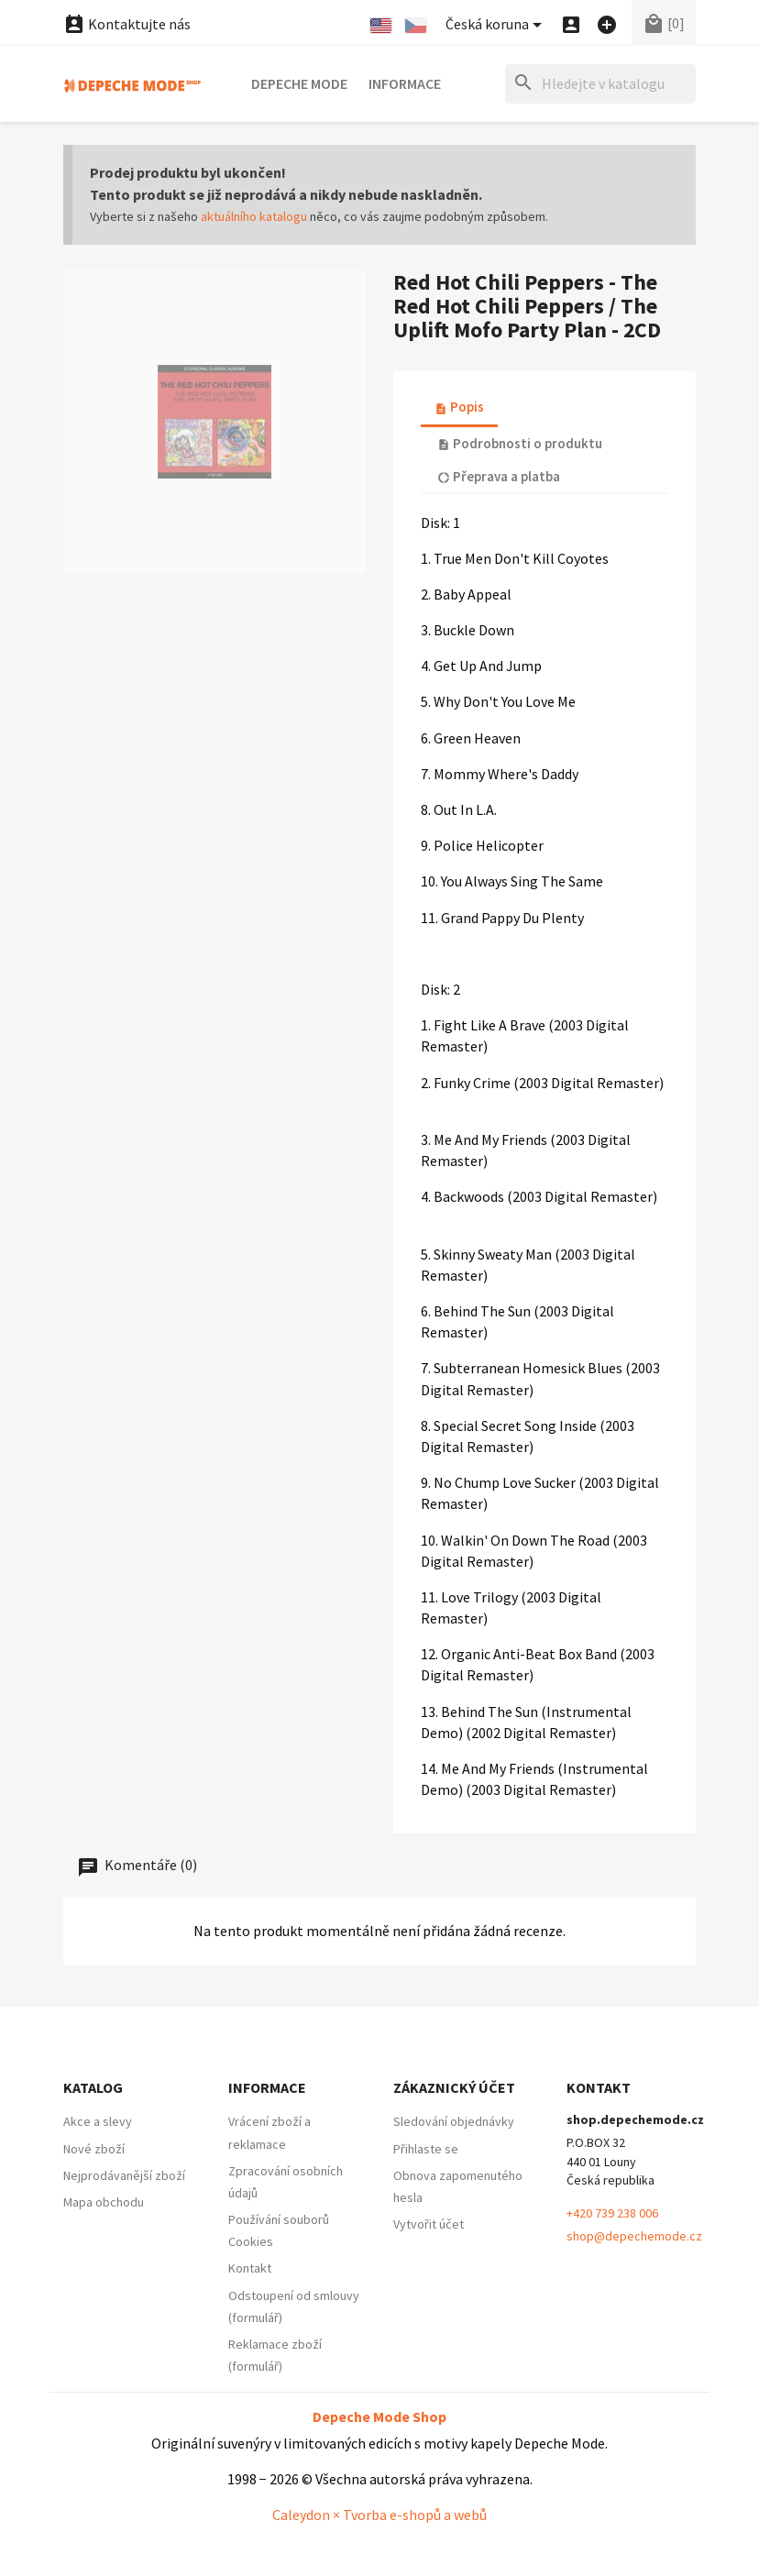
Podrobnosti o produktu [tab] (519, 443)
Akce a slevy (97, 2121)
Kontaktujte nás (127, 24)
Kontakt (249, 2268)
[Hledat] (600, 84)
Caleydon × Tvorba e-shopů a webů (379, 2514)
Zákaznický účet (454, 2087)
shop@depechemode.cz (634, 2236)
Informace (404, 83)
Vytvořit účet (428, 2224)
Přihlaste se (425, 2149)
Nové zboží (94, 2149)
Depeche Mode (299, 83)
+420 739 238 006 (612, 2213)
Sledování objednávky (453, 2121)
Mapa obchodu (103, 2202)
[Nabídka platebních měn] (497, 25)
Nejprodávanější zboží (124, 2175)
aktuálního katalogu (254, 216)
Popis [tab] (459, 406)
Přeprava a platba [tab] (498, 476)
